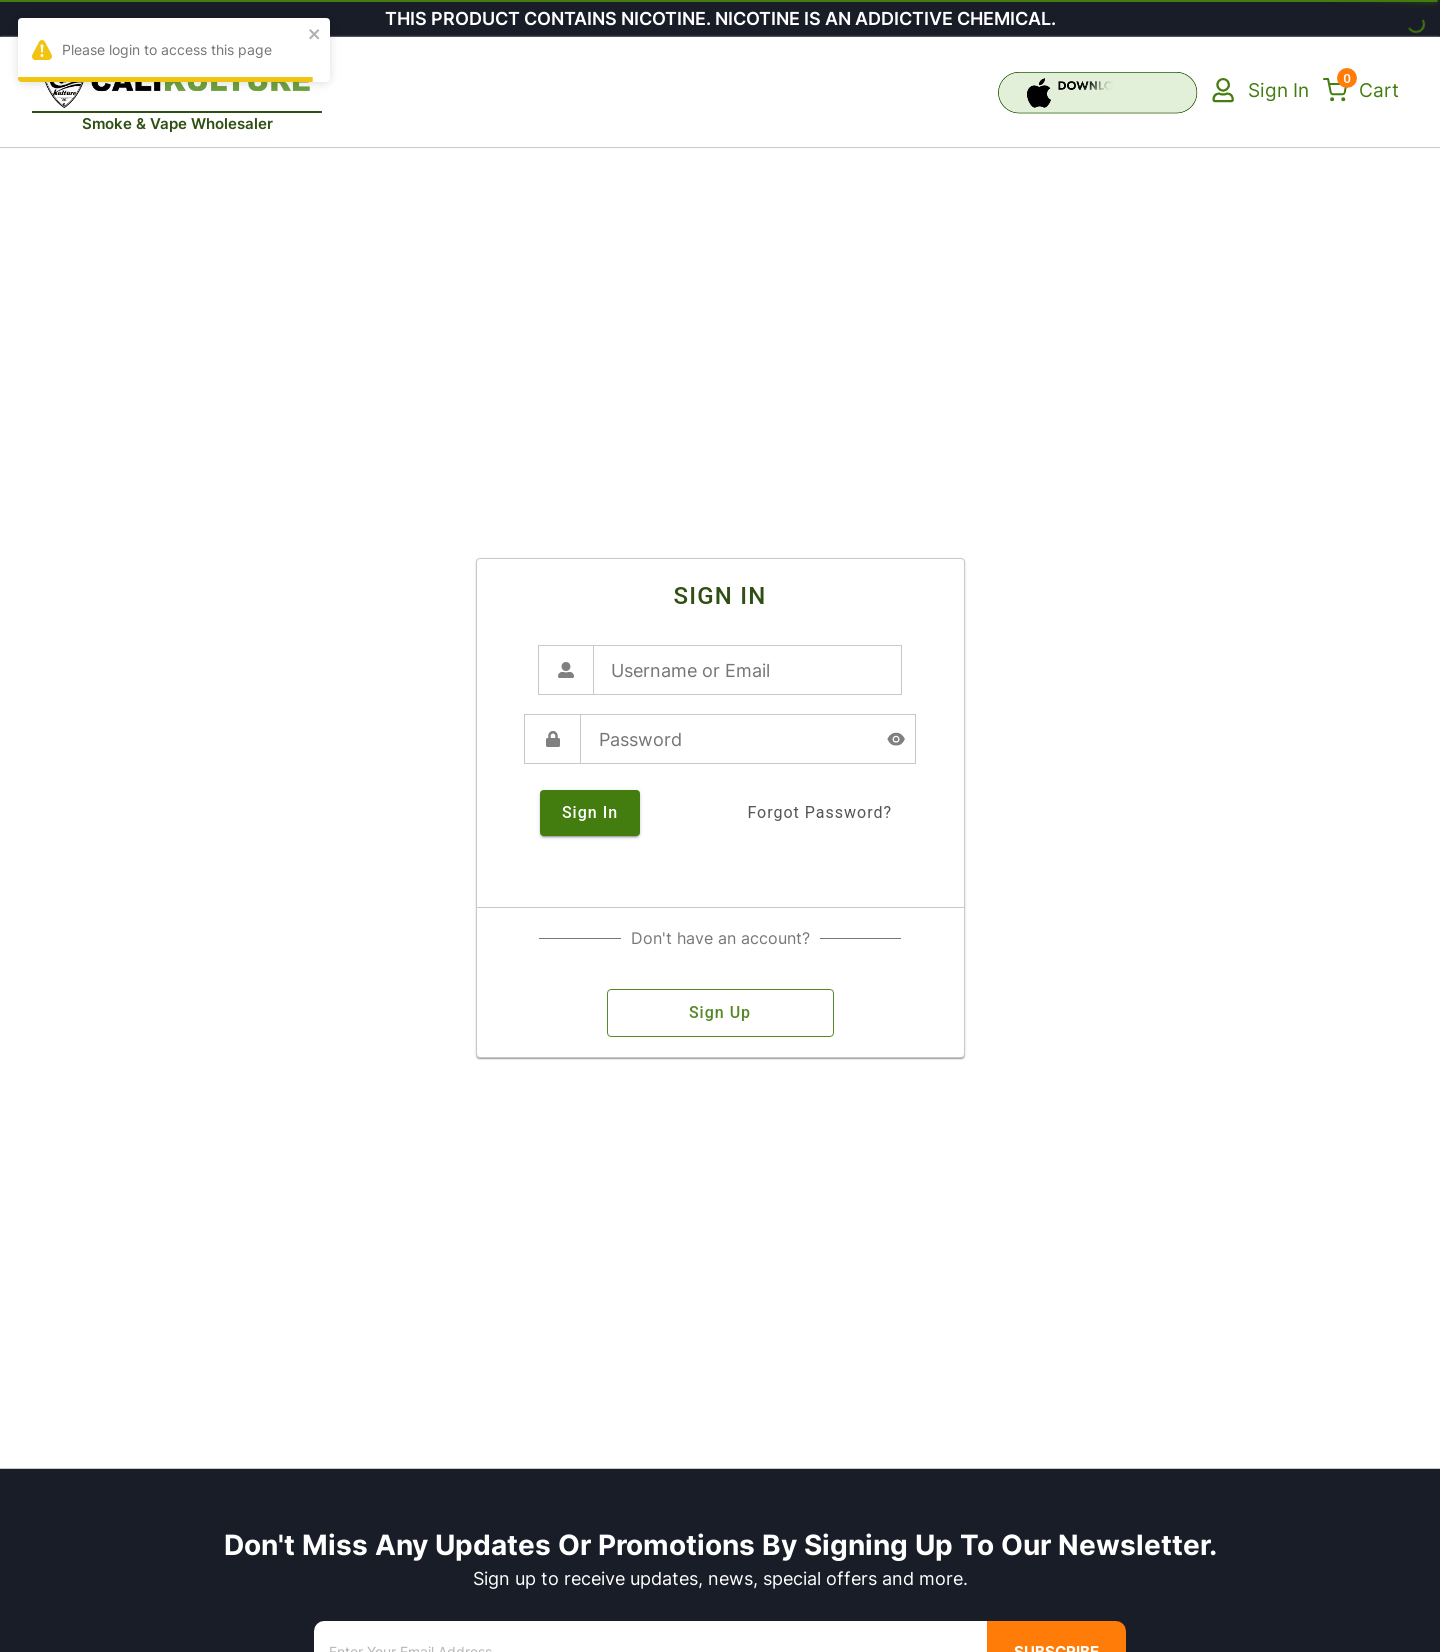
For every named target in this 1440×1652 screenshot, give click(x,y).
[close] (315, 35)
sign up (720, 1013)
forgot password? (819, 813)
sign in (590, 813)
